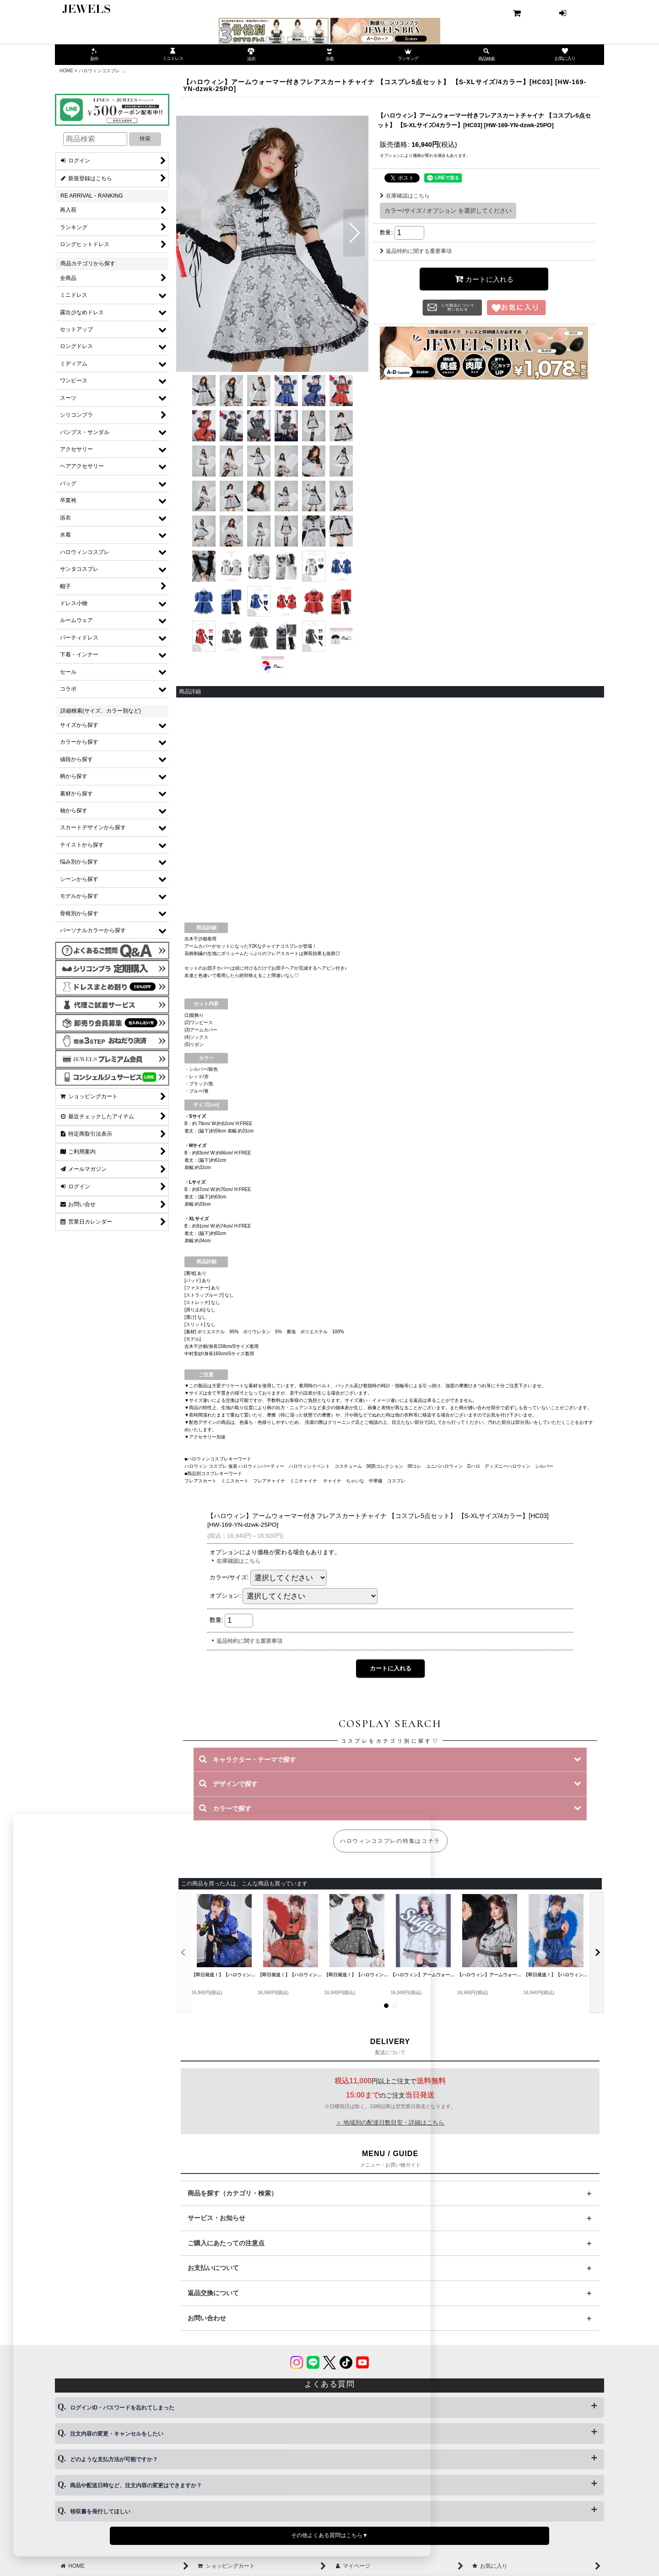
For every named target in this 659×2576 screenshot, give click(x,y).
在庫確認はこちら (405, 196)
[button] (190, 233)
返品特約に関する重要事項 (416, 251)
